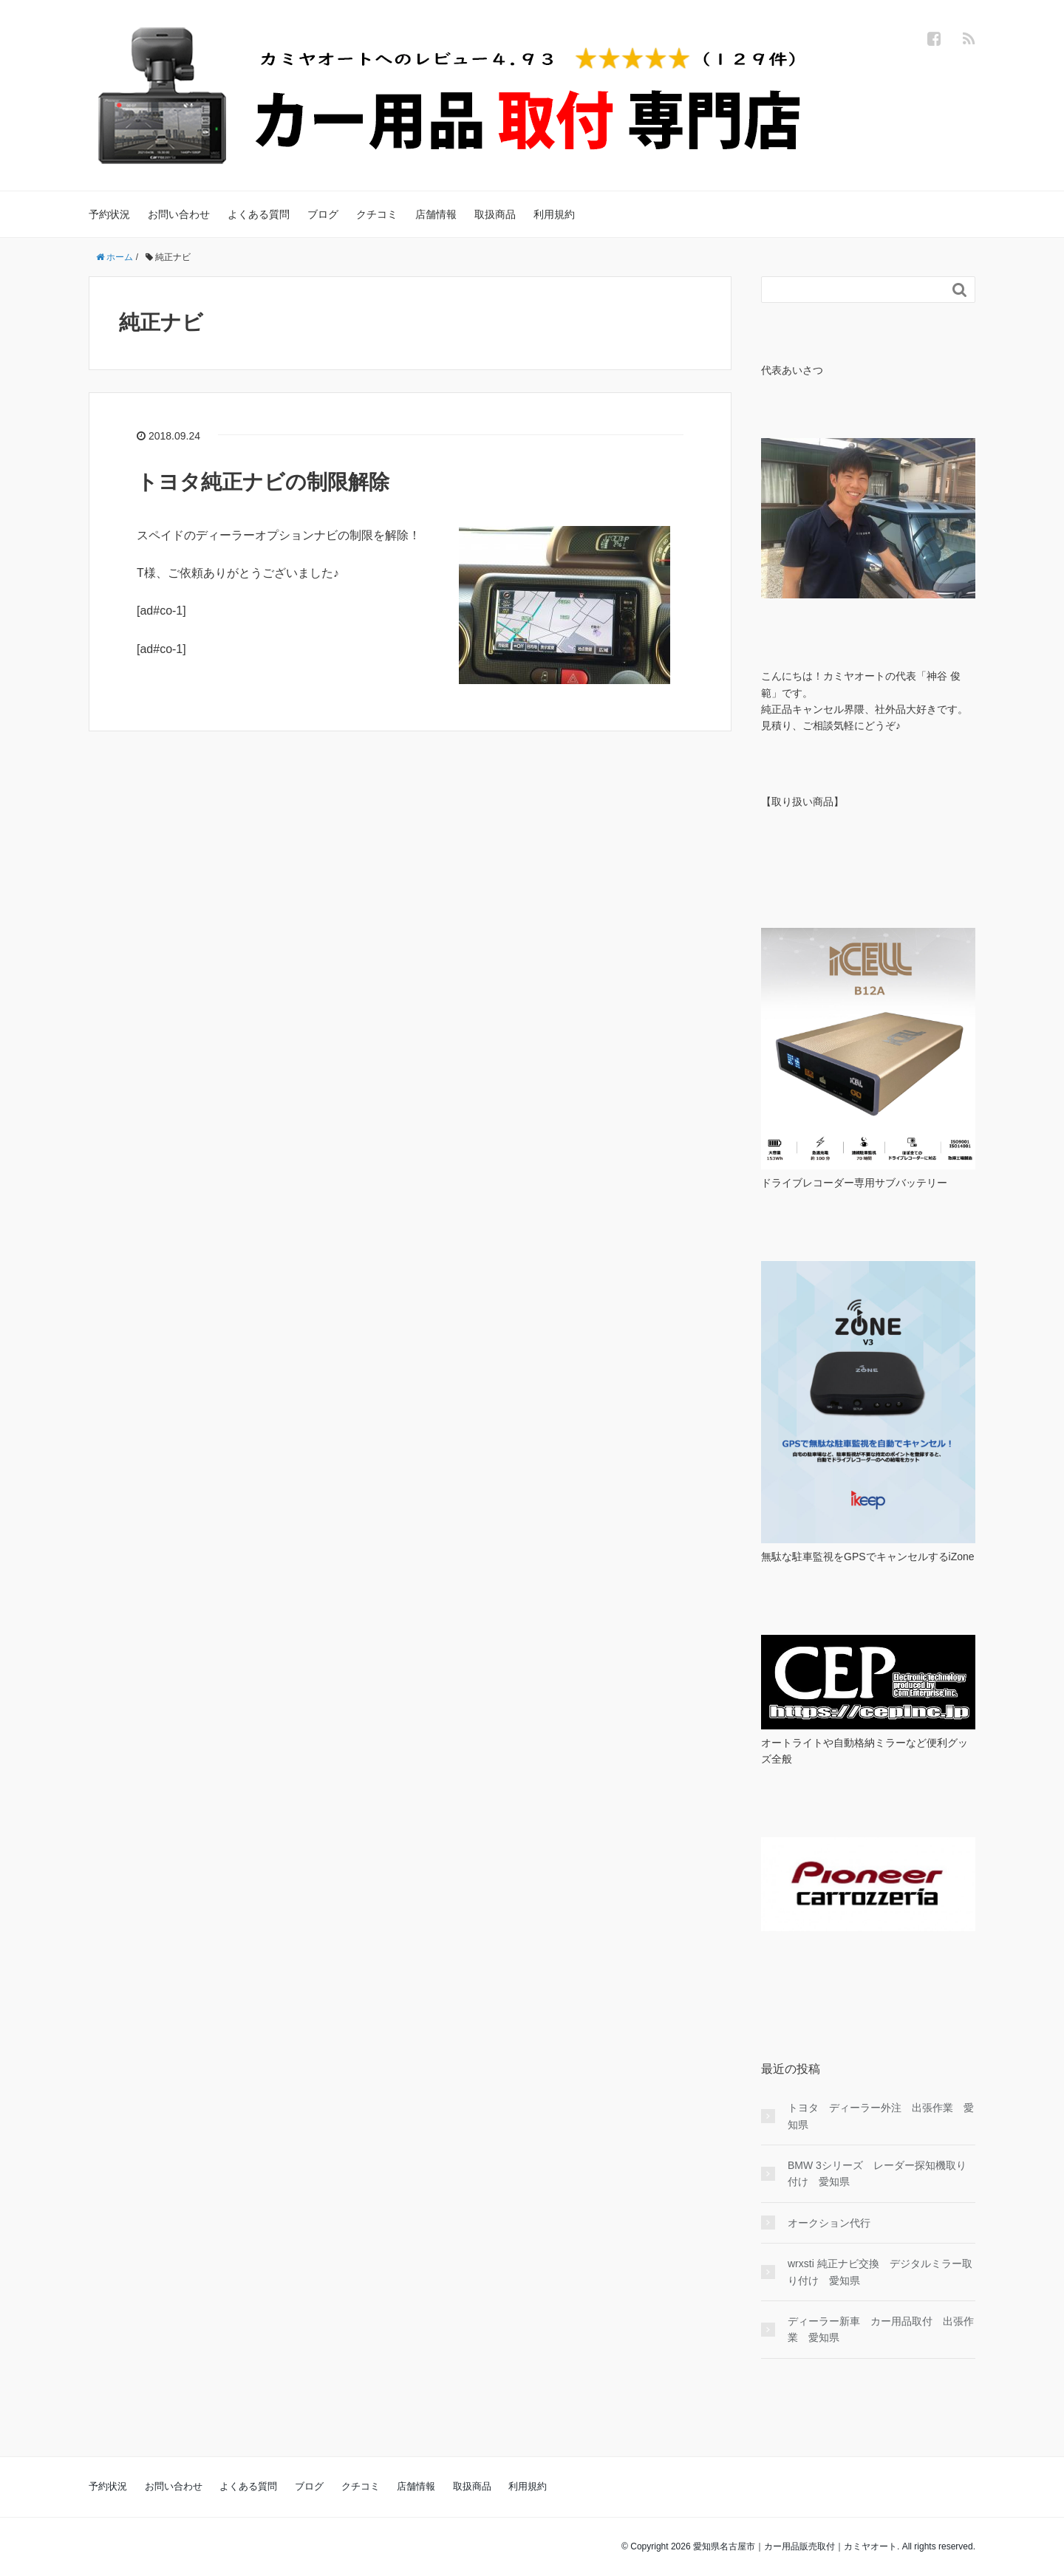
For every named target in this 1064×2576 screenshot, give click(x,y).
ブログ (322, 214)
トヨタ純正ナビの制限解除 (263, 482)
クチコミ (377, 214)
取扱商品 (495, 214)
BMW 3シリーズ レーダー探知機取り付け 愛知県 (877, 2173)
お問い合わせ (179, 214)
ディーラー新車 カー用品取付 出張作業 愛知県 (881, 2329)
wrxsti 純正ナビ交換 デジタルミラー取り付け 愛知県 (880, 2272)
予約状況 (109, 214)
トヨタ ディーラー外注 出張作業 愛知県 (881, 2116)
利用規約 (554, 214)
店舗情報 (436, 214)
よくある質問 (259, 214)
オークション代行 (829, 2223)
